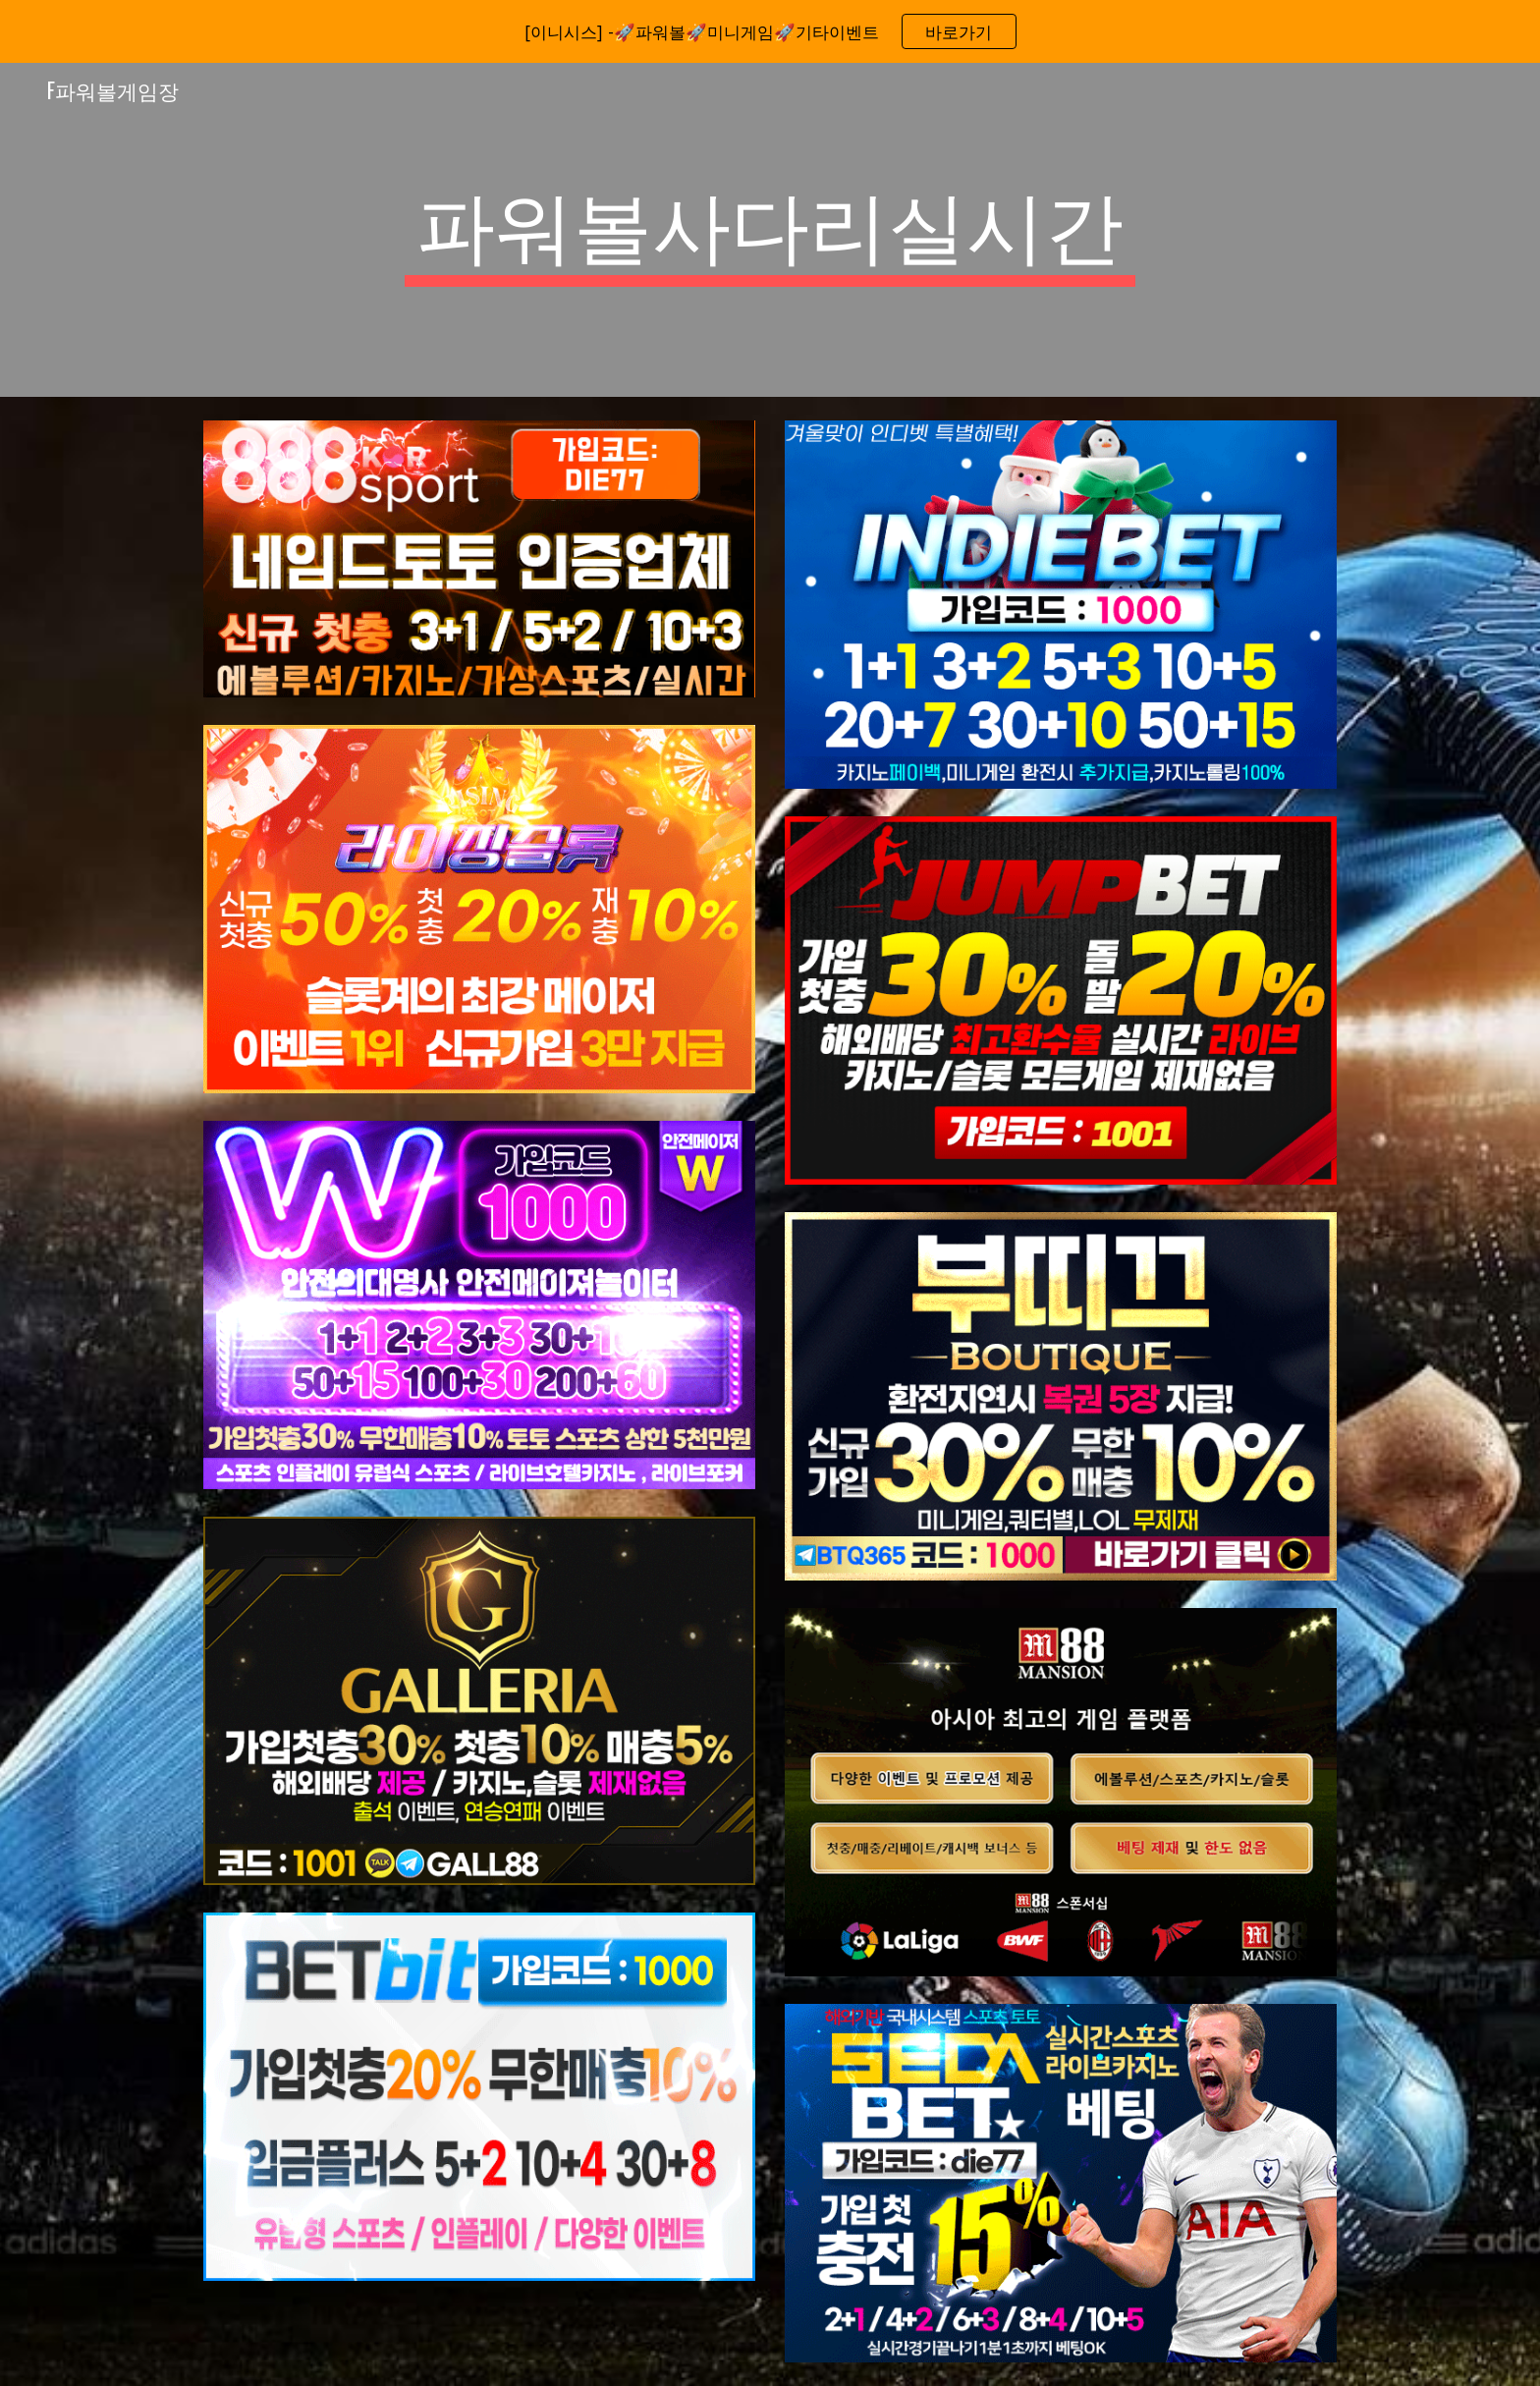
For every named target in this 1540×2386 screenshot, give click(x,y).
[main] (770, 230)
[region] (770, 31)
